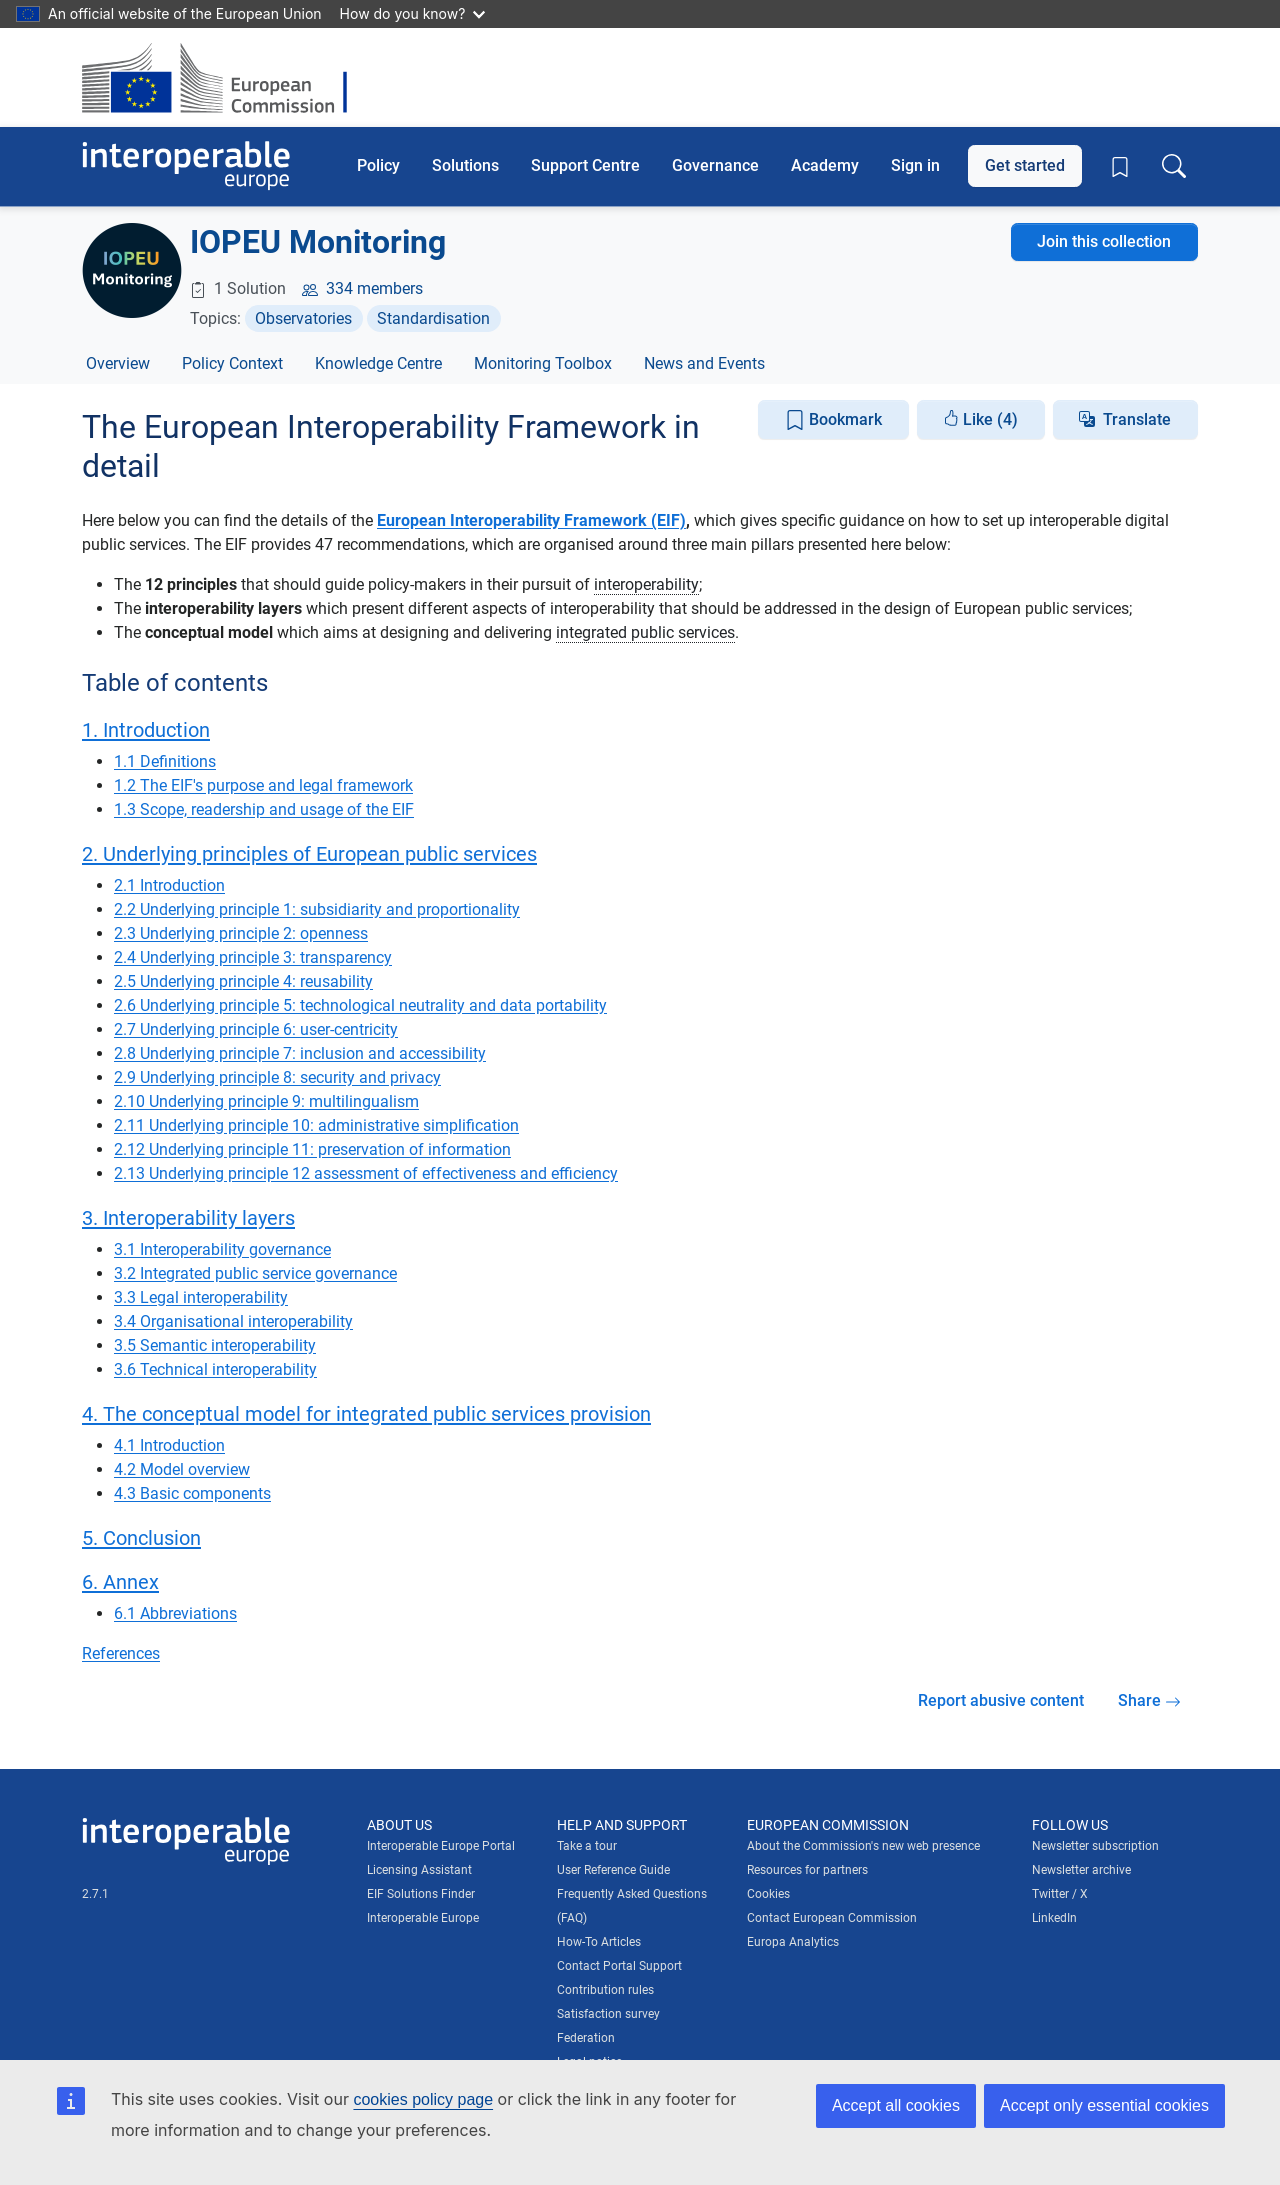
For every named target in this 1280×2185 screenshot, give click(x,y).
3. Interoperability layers (188, 1218)
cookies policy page (423, 2099)
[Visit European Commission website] (224, 77)
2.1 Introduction (169, 885)
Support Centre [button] (585, 165)
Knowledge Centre (378, 363)
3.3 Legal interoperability (201, 1297)
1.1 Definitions (165, 761)
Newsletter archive (1081, 1870)
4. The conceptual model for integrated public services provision (366, 1414)
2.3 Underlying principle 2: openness (241, 933)
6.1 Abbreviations (175, 1613)
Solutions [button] (465, 165)
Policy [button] (378, 165)
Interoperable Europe (423, 1918)
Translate (1137, 419)
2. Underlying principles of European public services (309, 854)
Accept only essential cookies (1104, 2105)
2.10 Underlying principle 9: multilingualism (266, 1101)
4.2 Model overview (182, 1469)
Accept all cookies (896, 2105)
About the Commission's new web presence (863, 1846)
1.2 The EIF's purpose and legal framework (263, 785)
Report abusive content (1001, 1700)
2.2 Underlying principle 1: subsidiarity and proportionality (317, 909)
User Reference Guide (613, 1870)
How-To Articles (599, 1942)
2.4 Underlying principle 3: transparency (253, 957)
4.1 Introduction (169, 1445)
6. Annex (120, 1582)
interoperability (646, 584)
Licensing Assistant (419, 1870)
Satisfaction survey (608, 2014)
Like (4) (980, 419)
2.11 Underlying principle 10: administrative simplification (316, 1125)
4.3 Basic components (192, 1493)
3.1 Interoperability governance (222, 1249)
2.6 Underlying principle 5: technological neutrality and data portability (360, 1005)
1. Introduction (146, 730)
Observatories (303, 318)
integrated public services (645, 632)
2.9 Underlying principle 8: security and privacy (277, 1077)
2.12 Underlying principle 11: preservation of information (312, 1149)
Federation (586, 2038)
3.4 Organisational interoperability (233, 1321)
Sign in (915, 165)
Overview (118, 363)
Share (1149, 1700)
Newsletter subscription (1095, 1846)
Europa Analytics (793, 1942)
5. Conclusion (141, 1538)
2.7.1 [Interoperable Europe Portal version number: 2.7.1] (95, 1894)
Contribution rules (605, 1990)
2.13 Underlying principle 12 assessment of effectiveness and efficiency (366, 1173)
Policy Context (232, 363)
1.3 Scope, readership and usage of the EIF (264, 809)
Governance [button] (715, 165)
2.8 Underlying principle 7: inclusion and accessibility (300, 1053)
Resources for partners (807, 1870)
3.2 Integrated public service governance (255, 1273)
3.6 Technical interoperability (215, 1369)
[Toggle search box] (1174, 166)
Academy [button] (825, 165)
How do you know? (413, 13)
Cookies (768, 1894)
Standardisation (433, 318)
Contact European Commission (832, 1918)
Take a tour (587, 1846)
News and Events (704, 363)
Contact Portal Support (619, 1966)
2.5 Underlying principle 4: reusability (243, 981)
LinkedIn (1054, 1918)
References (121, 1653)
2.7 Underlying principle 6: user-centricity (256, 1029)
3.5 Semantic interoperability (215, 1345)
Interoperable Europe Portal (441, 1846)
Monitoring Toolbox (543, 363)
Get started (1025, 165)
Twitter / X (1060, 1894)
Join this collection (1104, 241)
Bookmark (833, 420)
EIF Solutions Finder (421, 1894)
